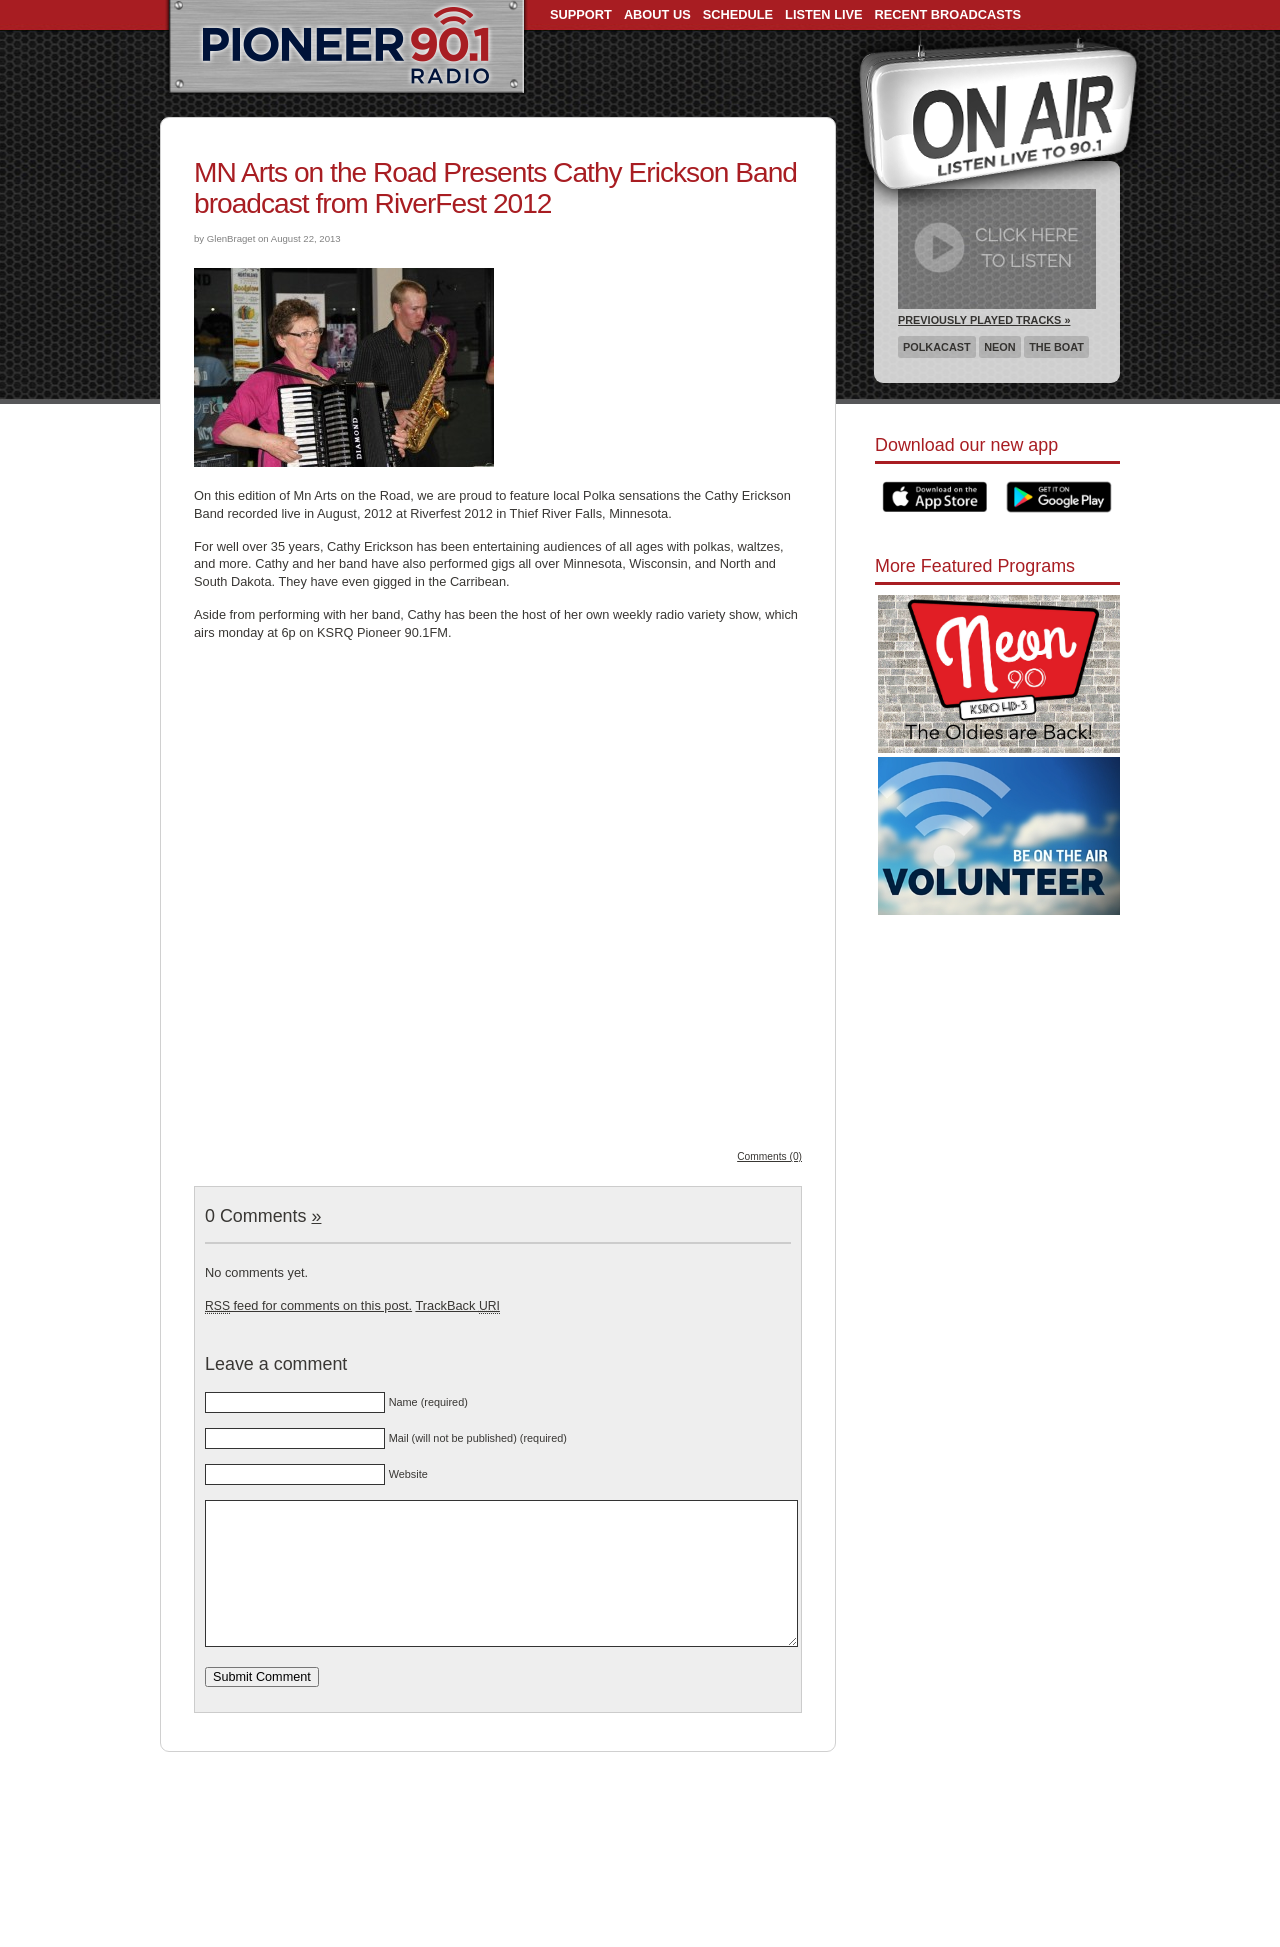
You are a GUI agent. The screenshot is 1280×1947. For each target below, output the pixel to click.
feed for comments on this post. (308, 1305)
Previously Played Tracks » (984, 320)
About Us (657, 14)
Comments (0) (769, 1156)
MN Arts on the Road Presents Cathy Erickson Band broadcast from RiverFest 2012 (495, 188)
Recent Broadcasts (948, 14)
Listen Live (824, 14)
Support (581, 14)
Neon (999, 347)
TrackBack (457, 1305)
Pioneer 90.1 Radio (346, 48)
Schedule (738, 14)
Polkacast (937, 347)
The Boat (1056, 347)
